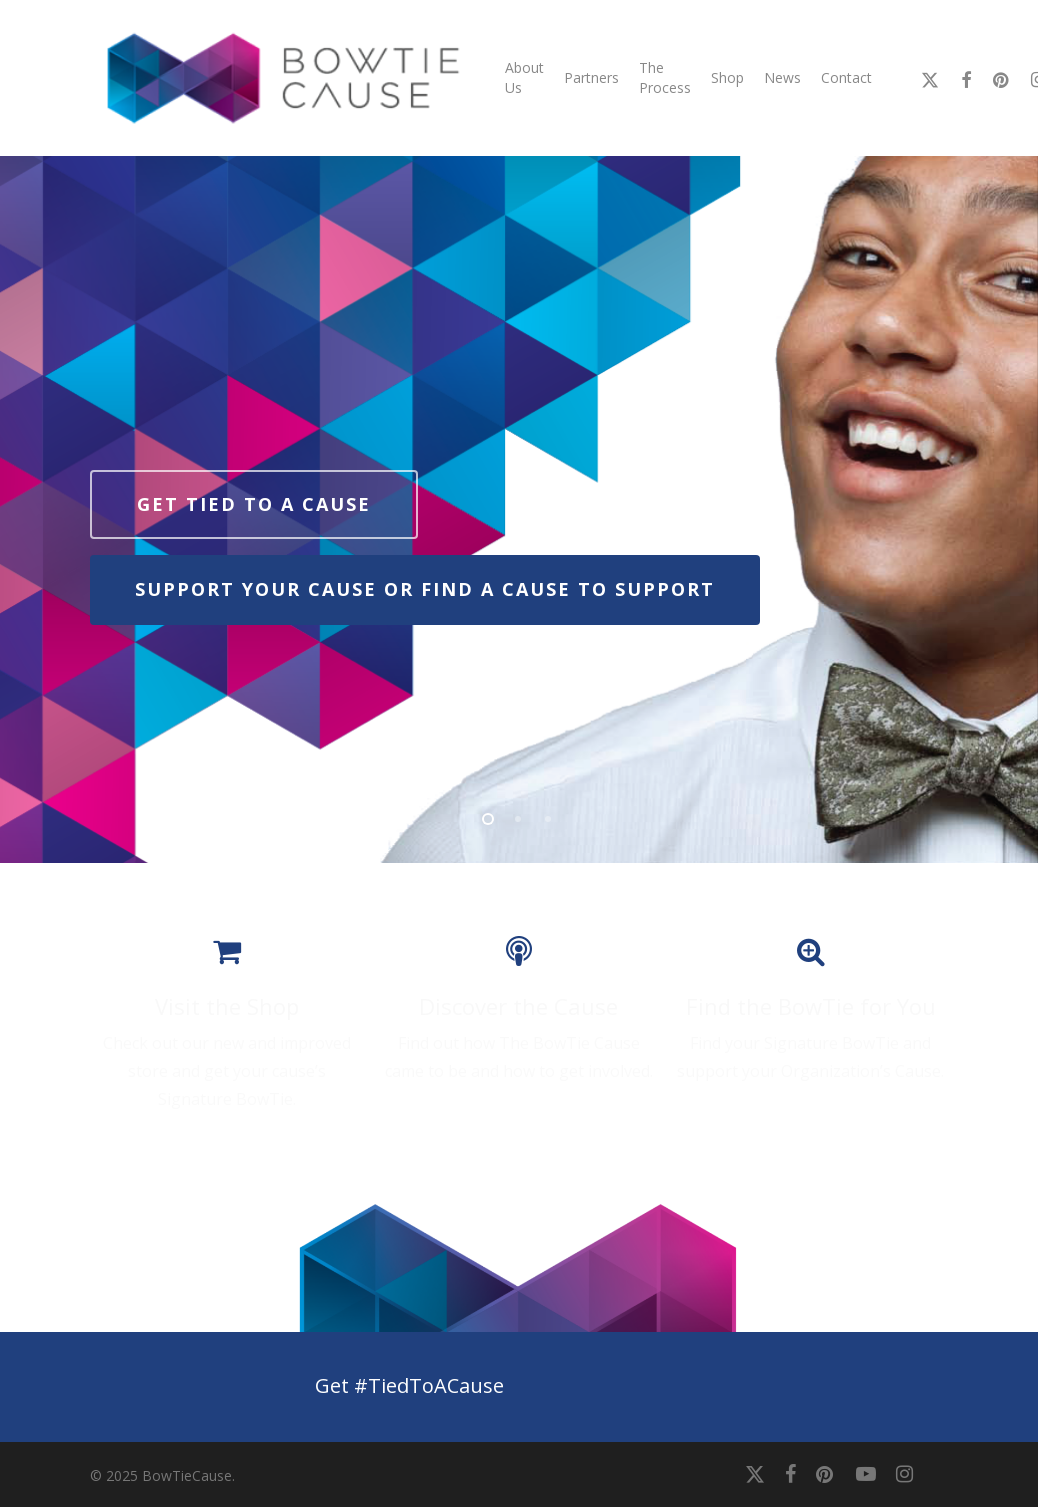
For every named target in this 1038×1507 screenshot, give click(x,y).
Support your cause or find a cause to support (425, 589)
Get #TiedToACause (409, 1385)
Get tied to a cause (254, 504)
